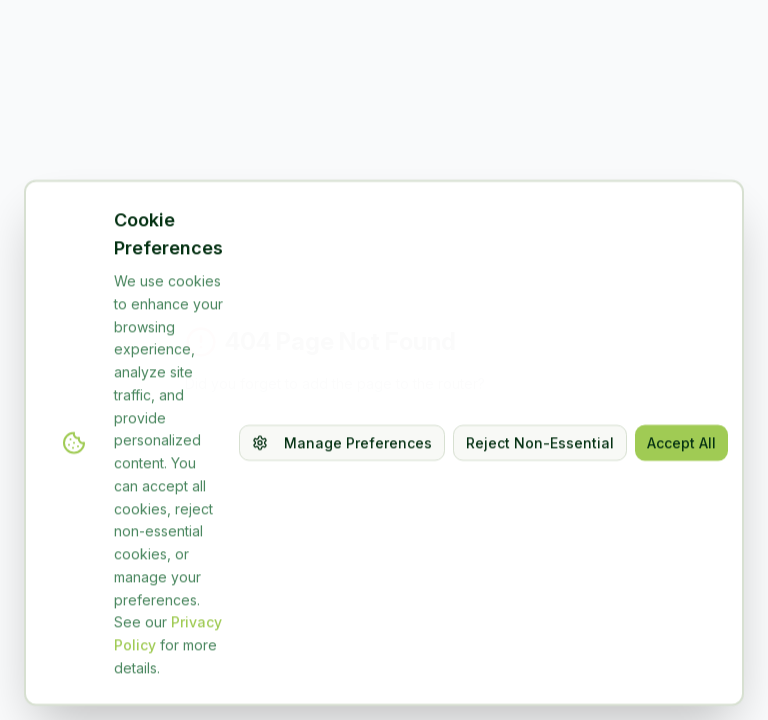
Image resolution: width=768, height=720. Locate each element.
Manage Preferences (342, 503)
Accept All (681, 503)
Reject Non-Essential (540, 503)
